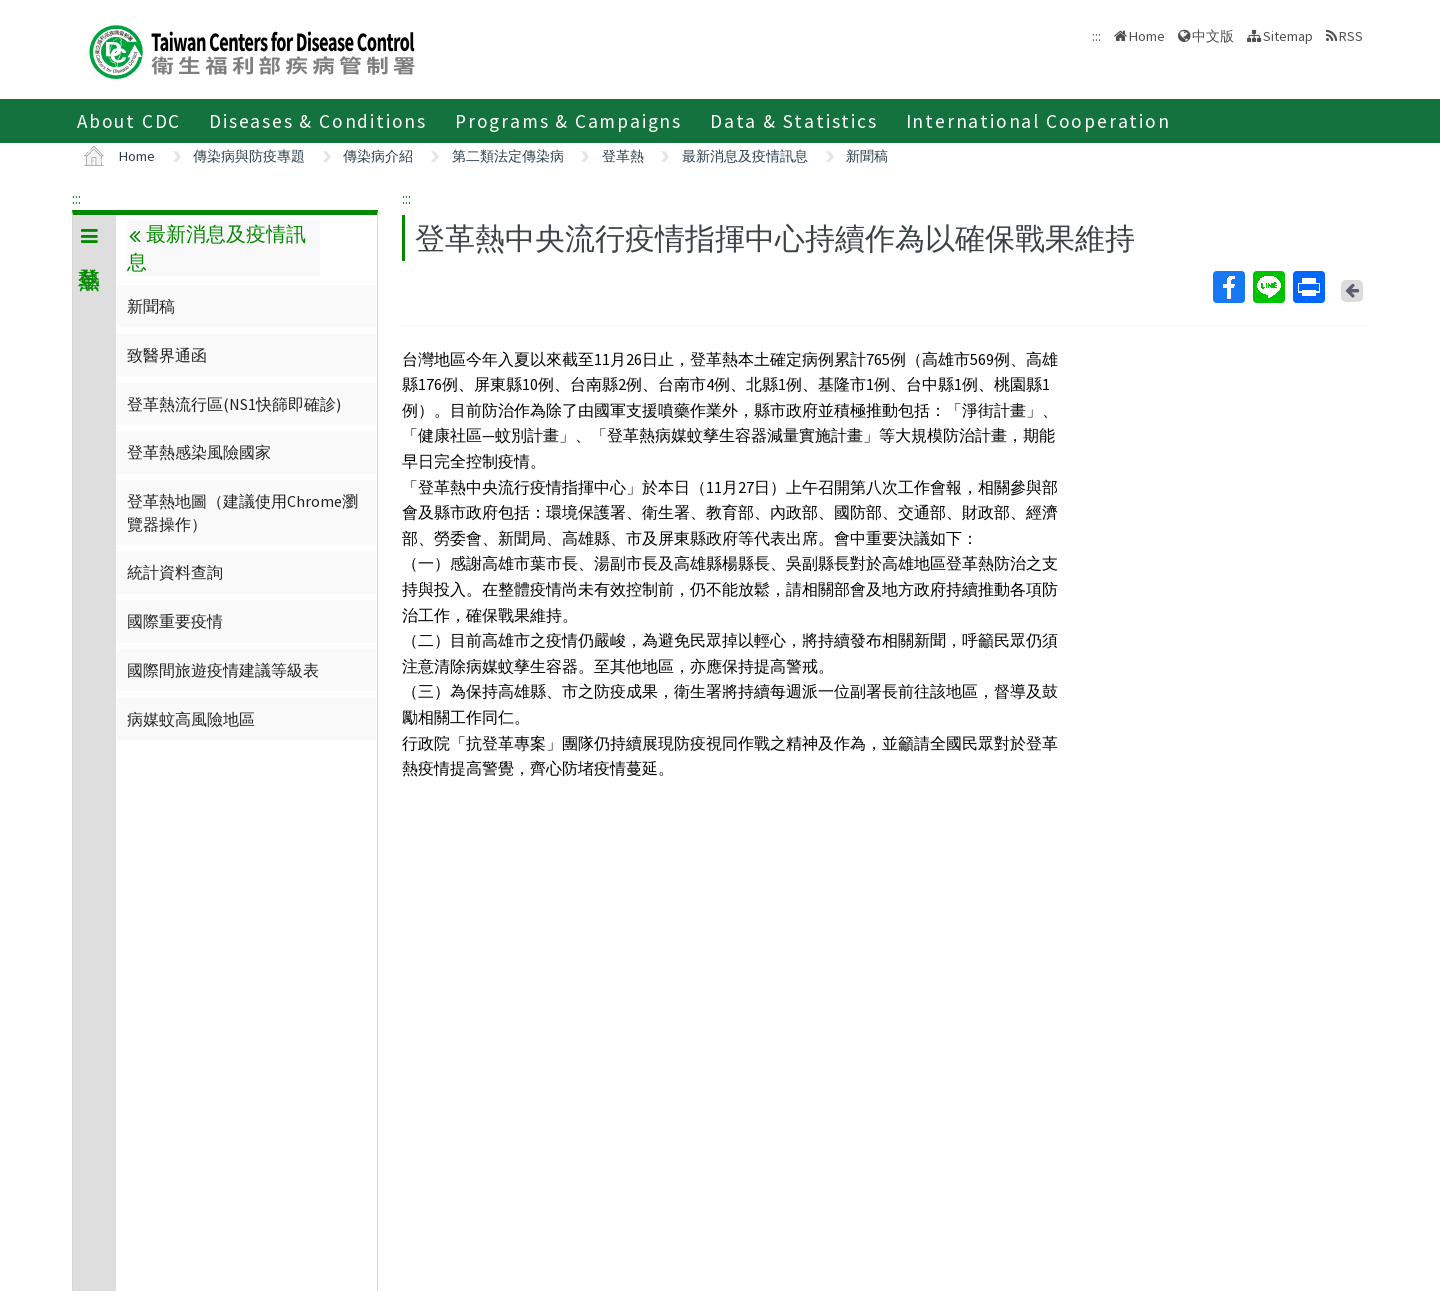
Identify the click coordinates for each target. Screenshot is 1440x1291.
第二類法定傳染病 (508, 156)
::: (76, 198)
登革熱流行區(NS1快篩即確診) (234, 404)
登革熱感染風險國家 (199, 452)
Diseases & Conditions (318, 121)
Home (1147, 36)
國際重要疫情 (175, 621)
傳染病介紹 (378, 156)
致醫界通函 (167, 355)
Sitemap (1288, 36)
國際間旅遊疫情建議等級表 (223, 670)
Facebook (1228, 287)
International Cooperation (1038, 121)
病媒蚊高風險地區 (191, 719)
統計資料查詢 (175, 572)
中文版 (1213, 36)
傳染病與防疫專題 (249, 156)
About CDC (129, 121)
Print (1308, 287)
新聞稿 (867, 156)
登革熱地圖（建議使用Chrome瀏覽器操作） (242, 512)
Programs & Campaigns (568, 121)
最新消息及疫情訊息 (745, 156)
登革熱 (623, 156)
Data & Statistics (794, 121)
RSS (1351, 36)
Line (1268, 287)
